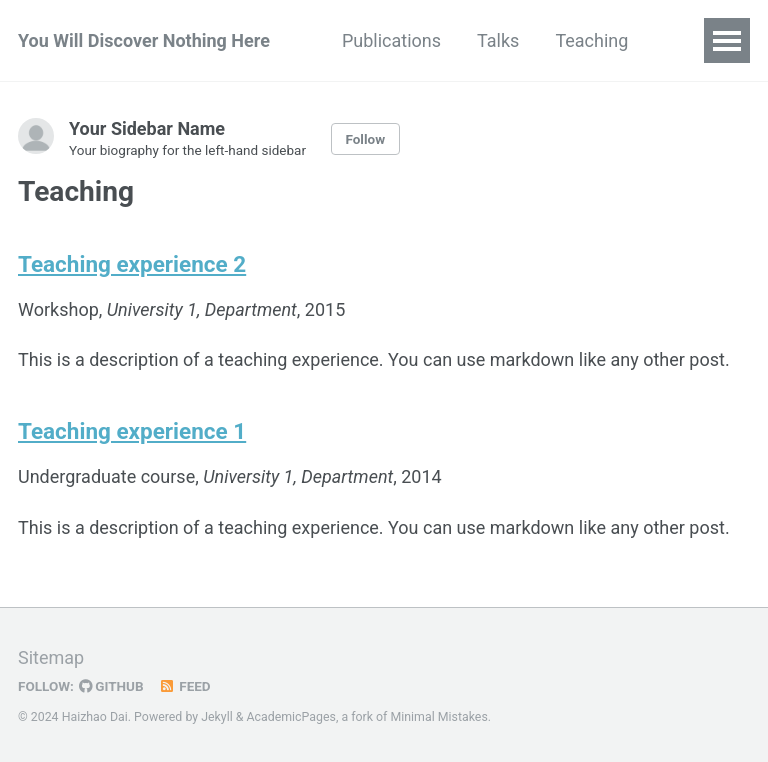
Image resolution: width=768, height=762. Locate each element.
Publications (391, 40)
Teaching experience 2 (132, 264)
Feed (185, 686)
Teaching (591, 40)
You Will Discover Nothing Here (144, 40)
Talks (498, 40)
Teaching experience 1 (132, 431)
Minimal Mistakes (438, 717)
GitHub (111, 686)
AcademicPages (291, 717)
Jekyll (217, 717)
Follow (365, 139)
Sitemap (51, 657)
